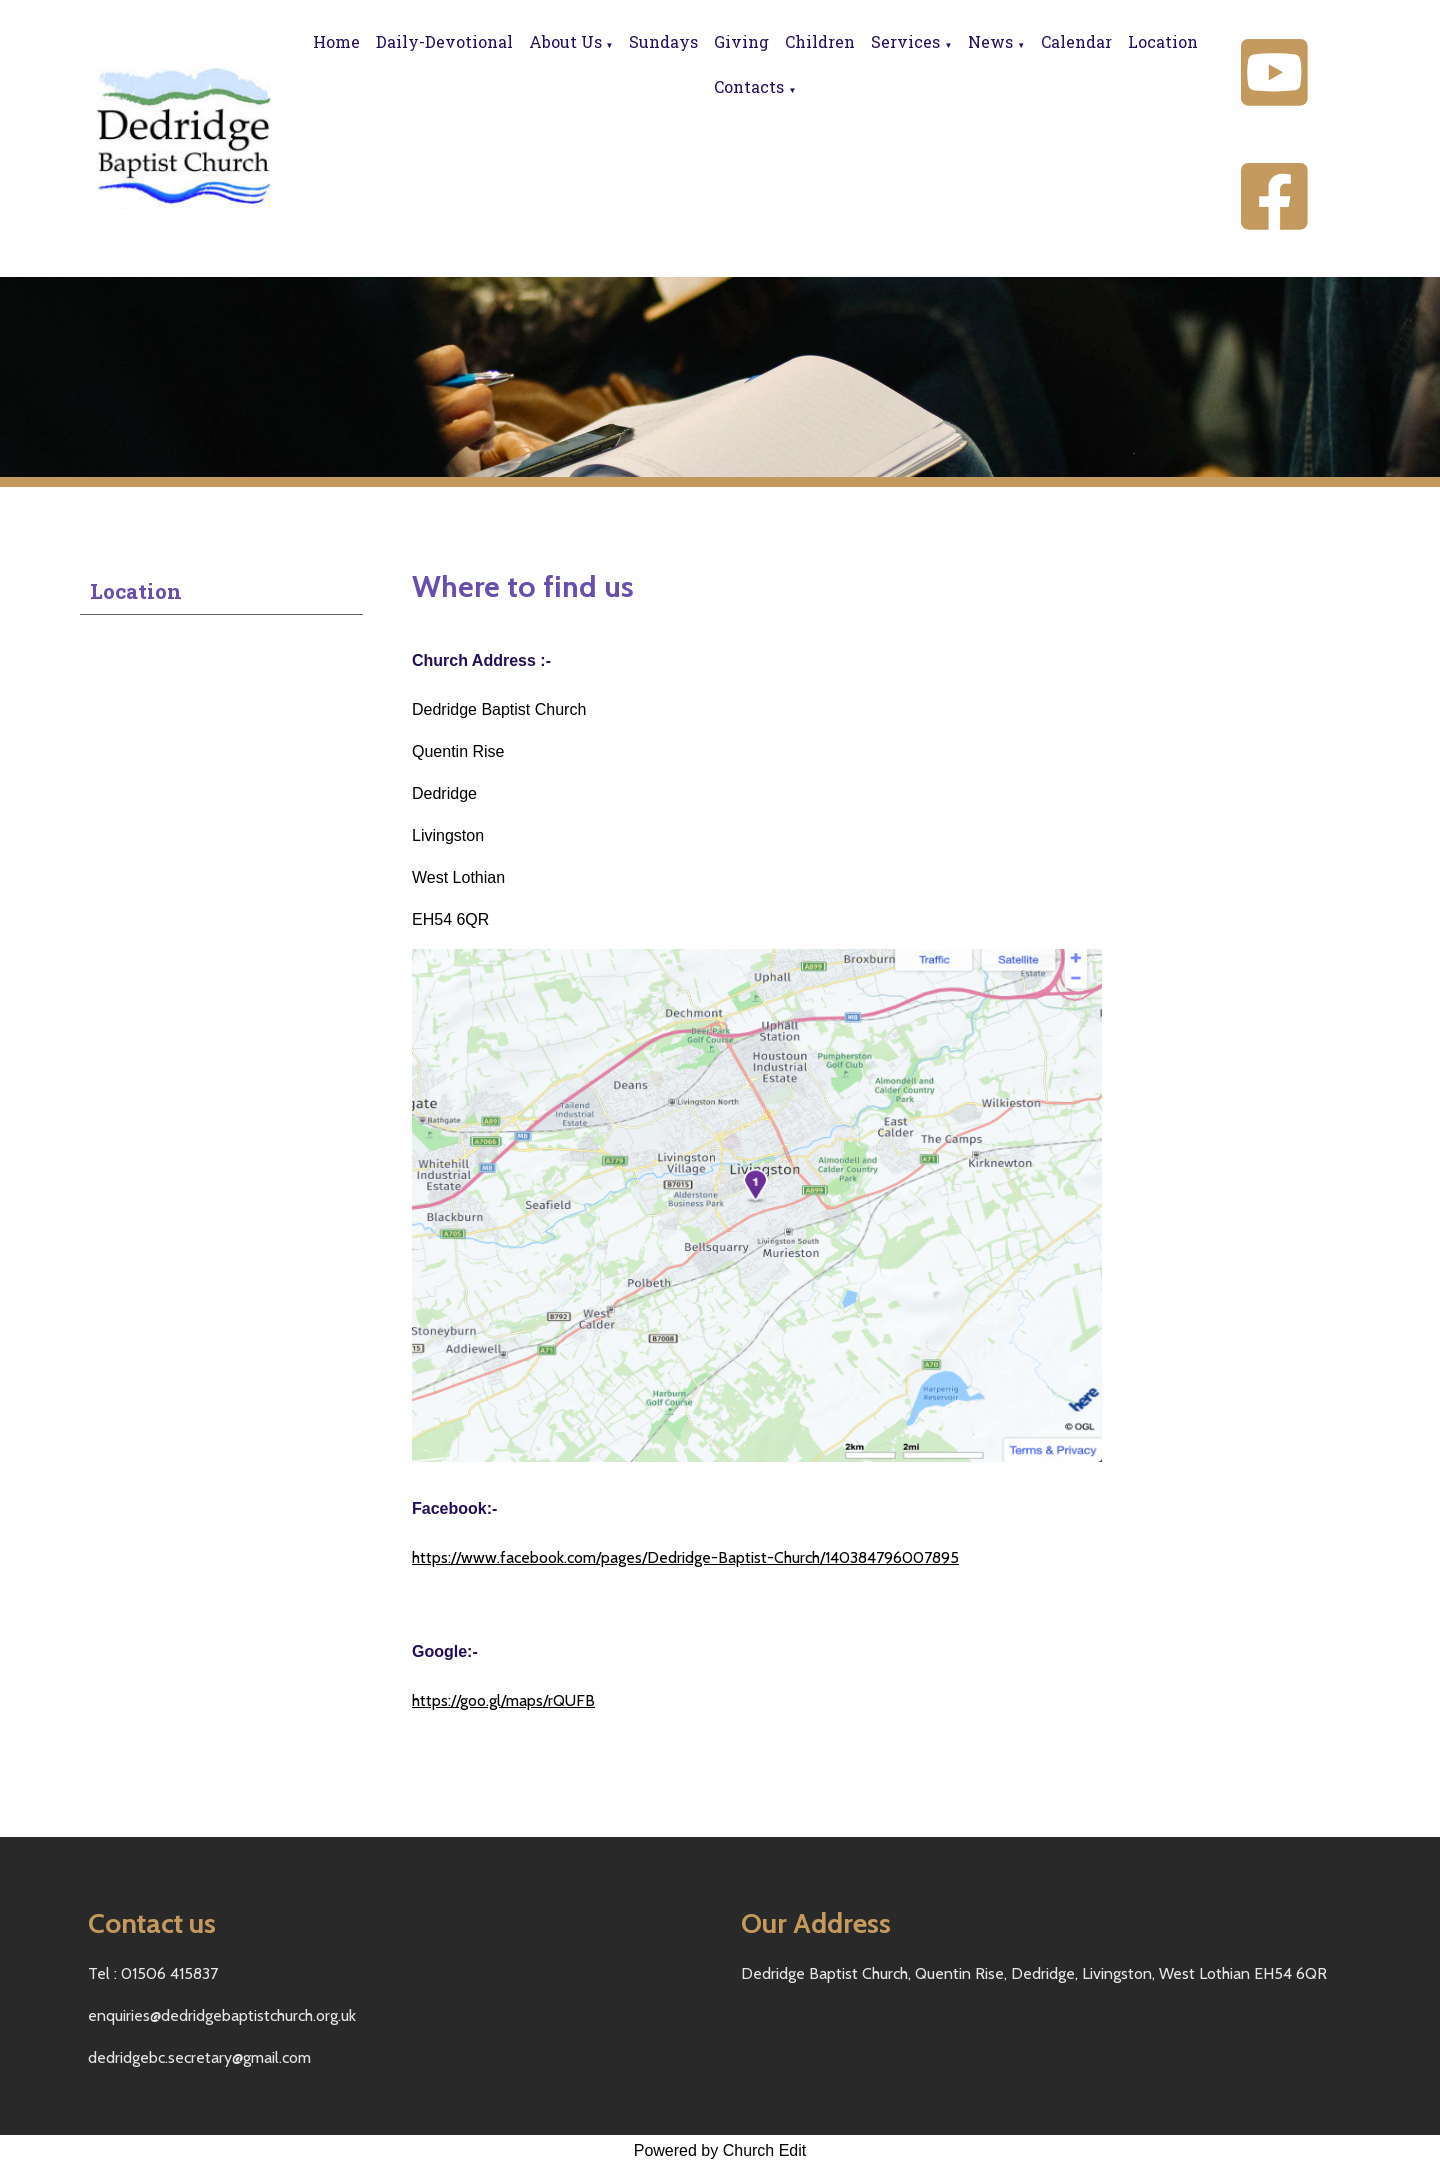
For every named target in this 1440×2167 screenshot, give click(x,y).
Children (820, 41)
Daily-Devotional (444, 41)
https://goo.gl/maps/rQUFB (503, 1700)
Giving (741, 41)
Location (1163, 41)
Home (336, 41)
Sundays (663, 41)
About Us (565, 41)
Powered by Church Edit (720, 2150)
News (990, 41)
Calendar (1076, 41)
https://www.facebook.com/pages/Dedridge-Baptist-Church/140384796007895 (685, 1557)
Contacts (749, 86)
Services (905, 41)
